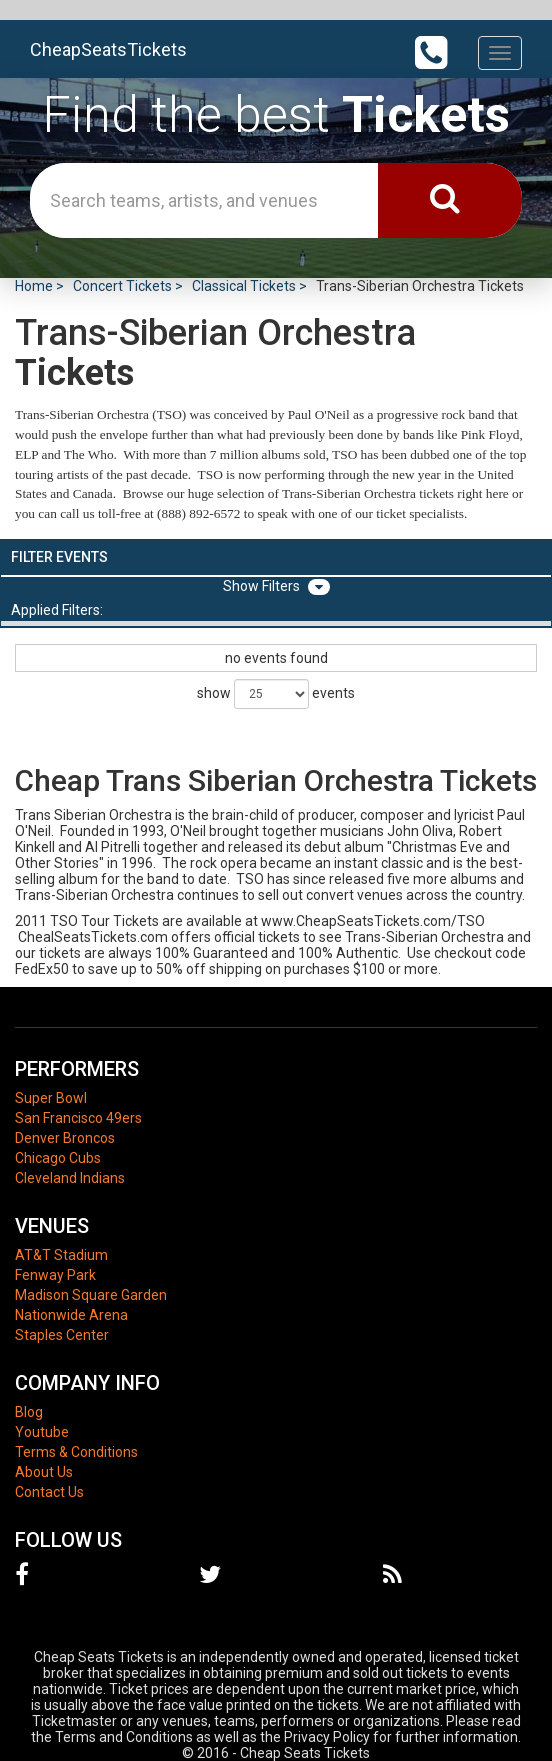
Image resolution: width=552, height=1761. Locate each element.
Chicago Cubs (58, 1158)
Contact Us (49, 1492)
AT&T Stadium (61, 1255)
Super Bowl (51, 1098)
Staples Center (62, 1335)
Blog (29, 1412)
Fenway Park (55, 1275)
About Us (44, 1472)
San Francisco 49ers (78, 1118)
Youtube (42, 1432)
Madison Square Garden (91, 1295)
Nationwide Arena (71, 1315)
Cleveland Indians (70, 1178)
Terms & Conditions (76, 1452)
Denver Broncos (65, 1138)
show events (276, 694)
